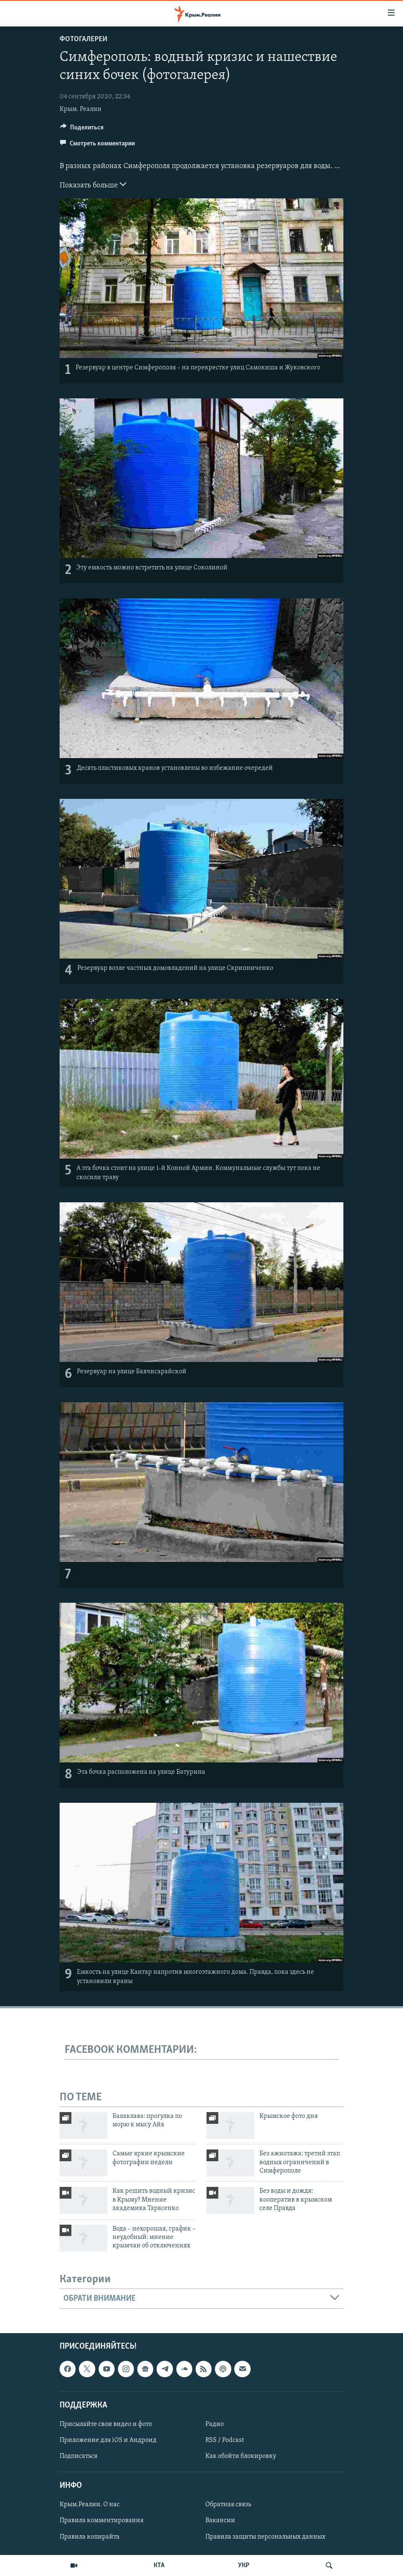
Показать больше (93, 184)
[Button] (82, 129)
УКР (243, 2565)
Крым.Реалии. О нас (90, 2504)
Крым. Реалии (81, 109)
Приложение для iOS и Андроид (108, 2440)
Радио (214, 2424)
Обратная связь (228, 2504)
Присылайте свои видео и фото (106, 2424)
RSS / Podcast (224, 2440)
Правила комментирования (102, 2520)
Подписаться (78, 2456)
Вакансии (220, 2520)
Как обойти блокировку (240, 2456)
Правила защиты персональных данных (265, 2536)
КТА (159, 2565)
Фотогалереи (83, 39)
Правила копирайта (90, 2536)
